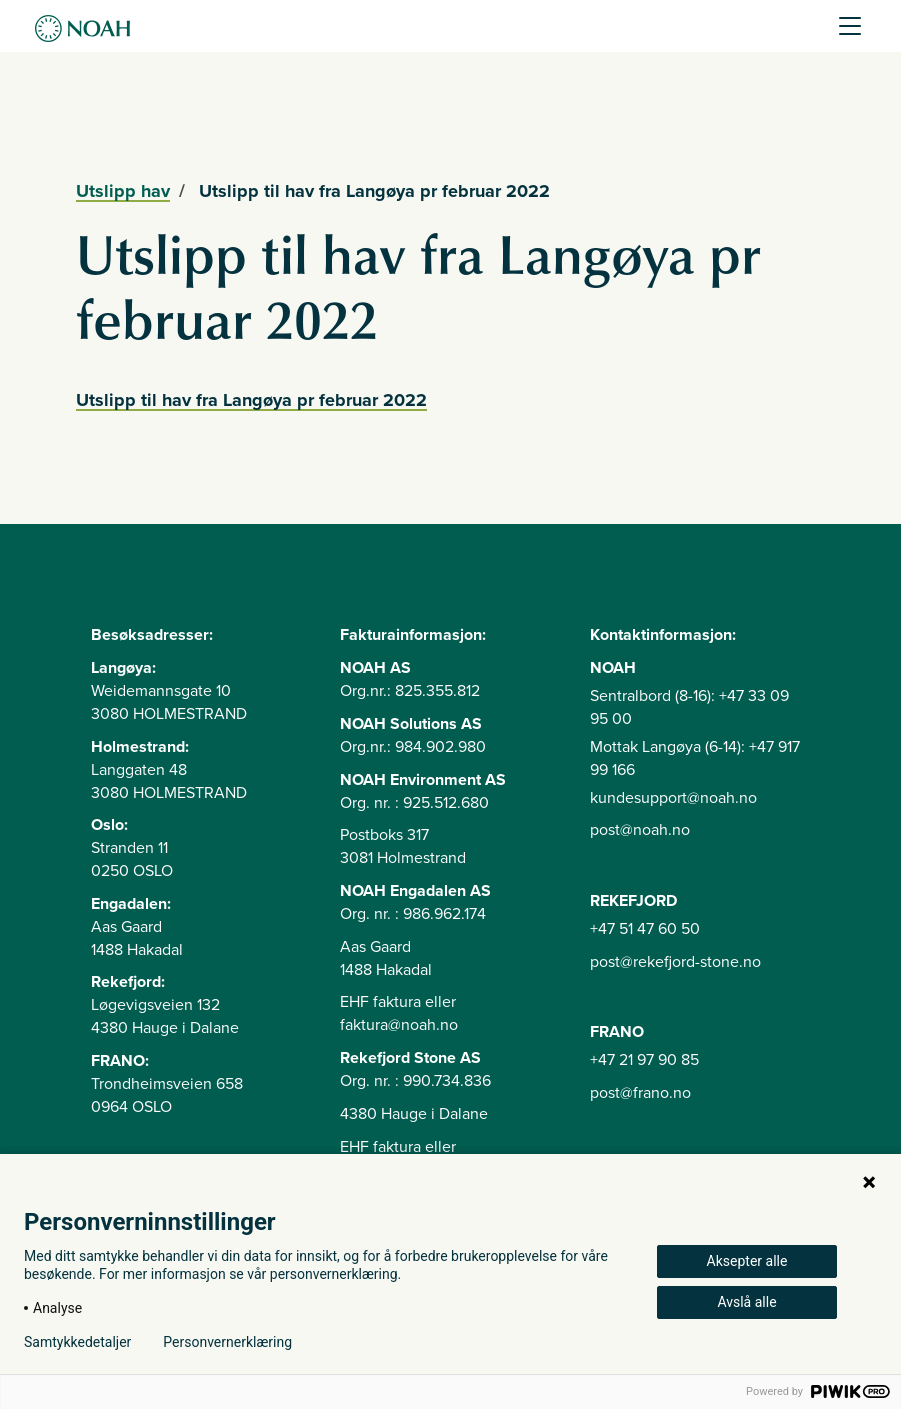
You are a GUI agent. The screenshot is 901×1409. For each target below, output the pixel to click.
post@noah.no (640, 830)
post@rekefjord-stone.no (675, 962)
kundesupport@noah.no (673, 798)
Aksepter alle (747, 1261)
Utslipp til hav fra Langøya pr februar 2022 (251, 400)
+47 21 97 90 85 (644, 1060)
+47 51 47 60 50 (645, 929)
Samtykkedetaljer (77, 1342)
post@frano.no (640, 1093)
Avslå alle (746, 1302)
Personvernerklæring (227, 1342)
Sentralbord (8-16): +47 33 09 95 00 (689, 707)
